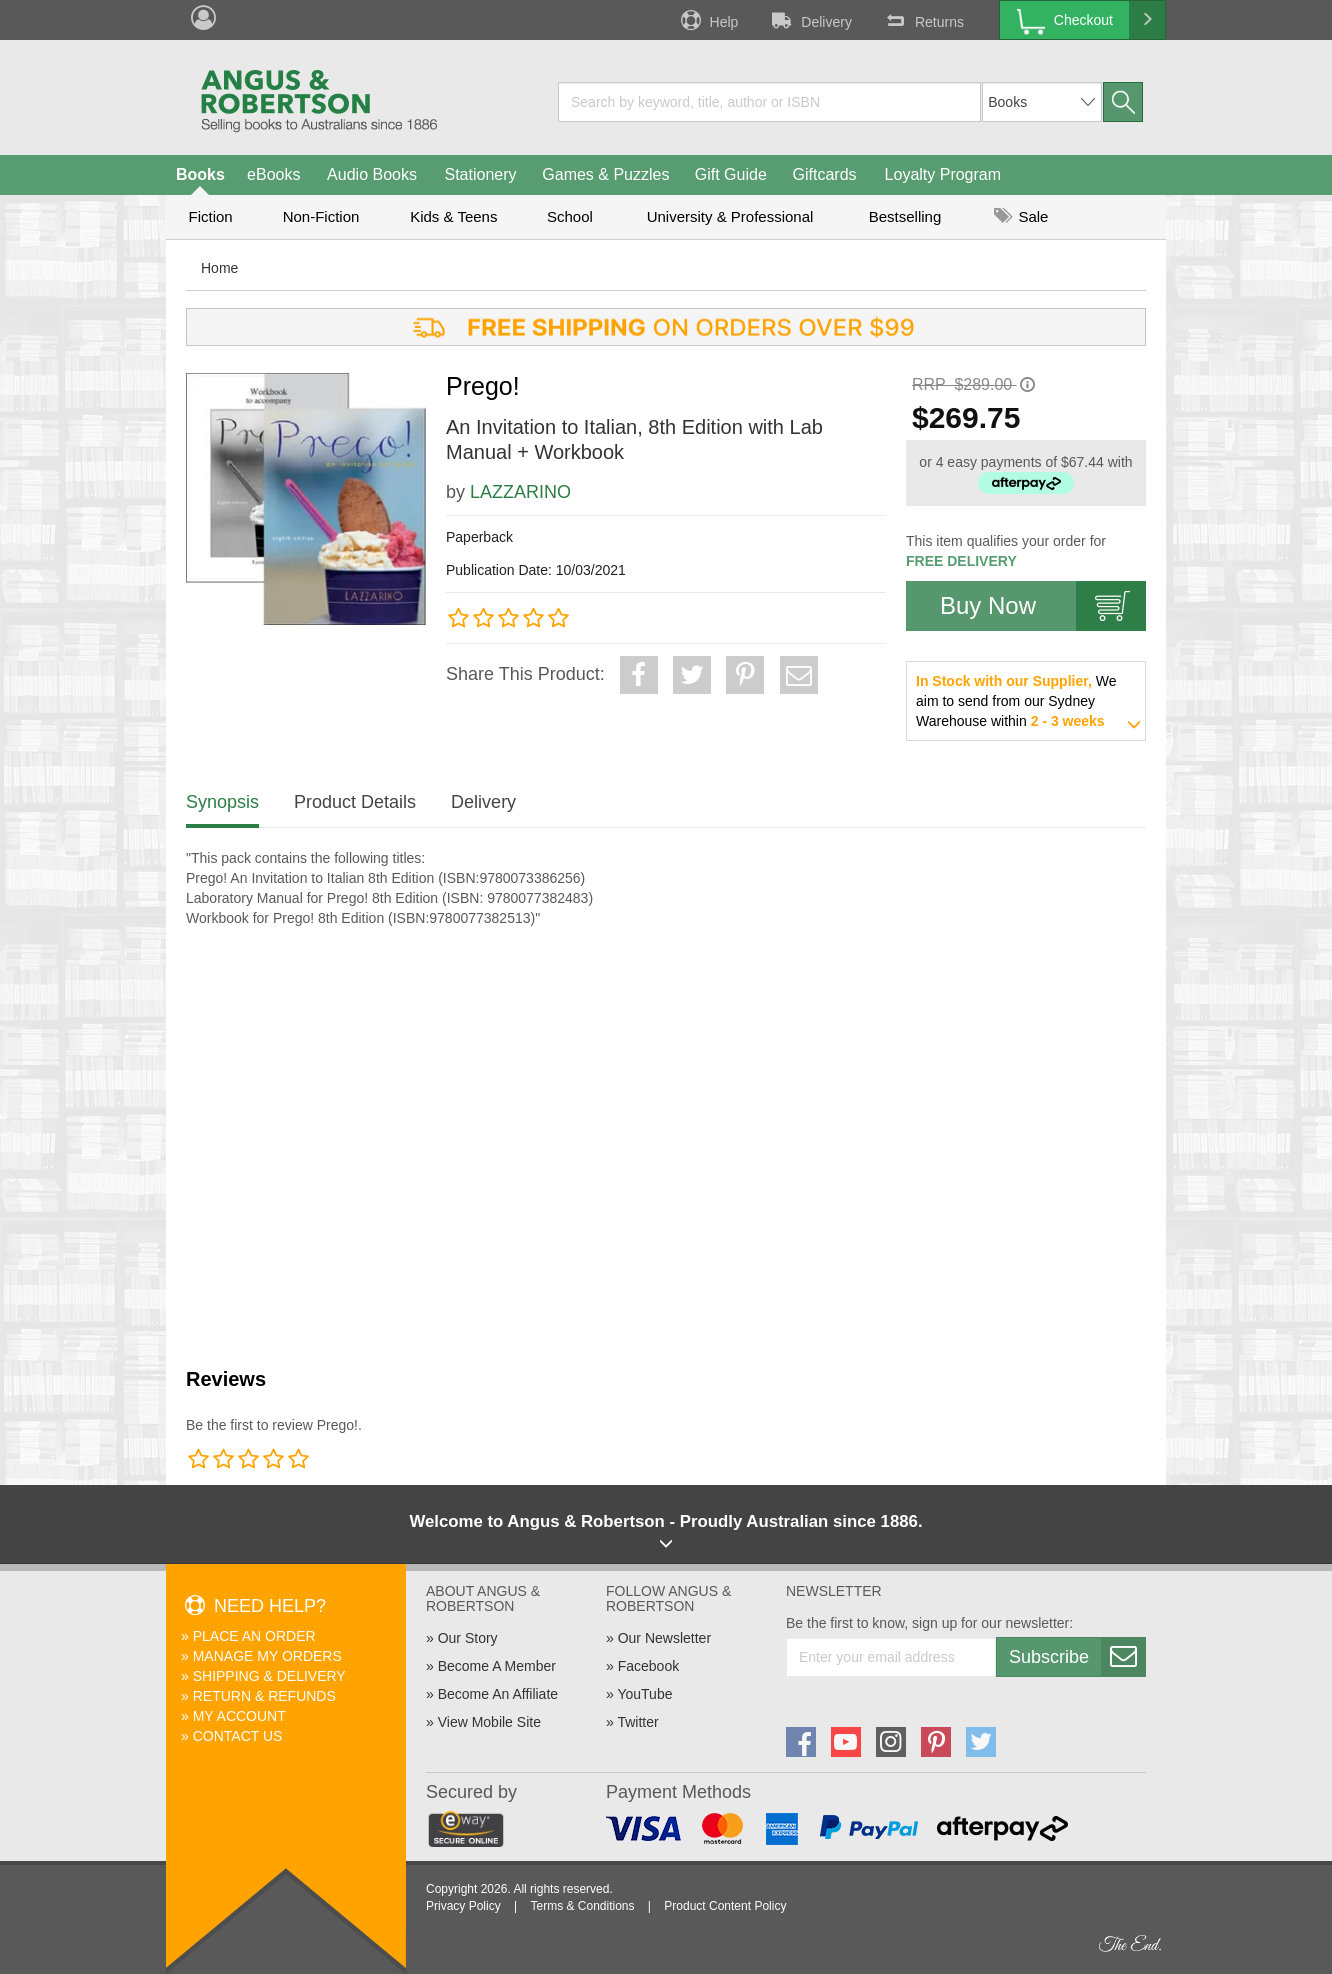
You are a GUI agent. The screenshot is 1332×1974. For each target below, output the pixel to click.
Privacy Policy (463, 1906)
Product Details (355, 802)
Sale (1021, 216)
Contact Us (238, 1736)
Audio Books (372, 174)
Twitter (637, 1722)
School (570, 216)
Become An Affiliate (498, 1694)
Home (219, 268)
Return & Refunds (264, 1696)
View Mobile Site (489, 1722)
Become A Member (497, 1666)
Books (200, 174)
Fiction (210, 216)
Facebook (648, 1666)
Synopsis (222, 802)
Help (708, 20)
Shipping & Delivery (269, 1676)
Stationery (480, 174)
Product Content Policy (725, 1906)
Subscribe (1077, 1657)
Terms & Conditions (582, 1906)
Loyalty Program (943, 174)
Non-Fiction (321, 216)
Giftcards (825, 174)
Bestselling (905, 216)
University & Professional (730, 216)
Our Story (468, 1638)
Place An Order (254, 1636)
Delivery (810, 20)
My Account (239, 1716)
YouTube (644, 1694)
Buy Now (1043, 606)
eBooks (273, 174)
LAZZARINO (520, 492)
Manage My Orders (267, 1656)
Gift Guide (731, 174)
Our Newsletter (664, 1638)
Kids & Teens (453, 216)
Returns (923, 20)
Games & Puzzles (605, 174)
